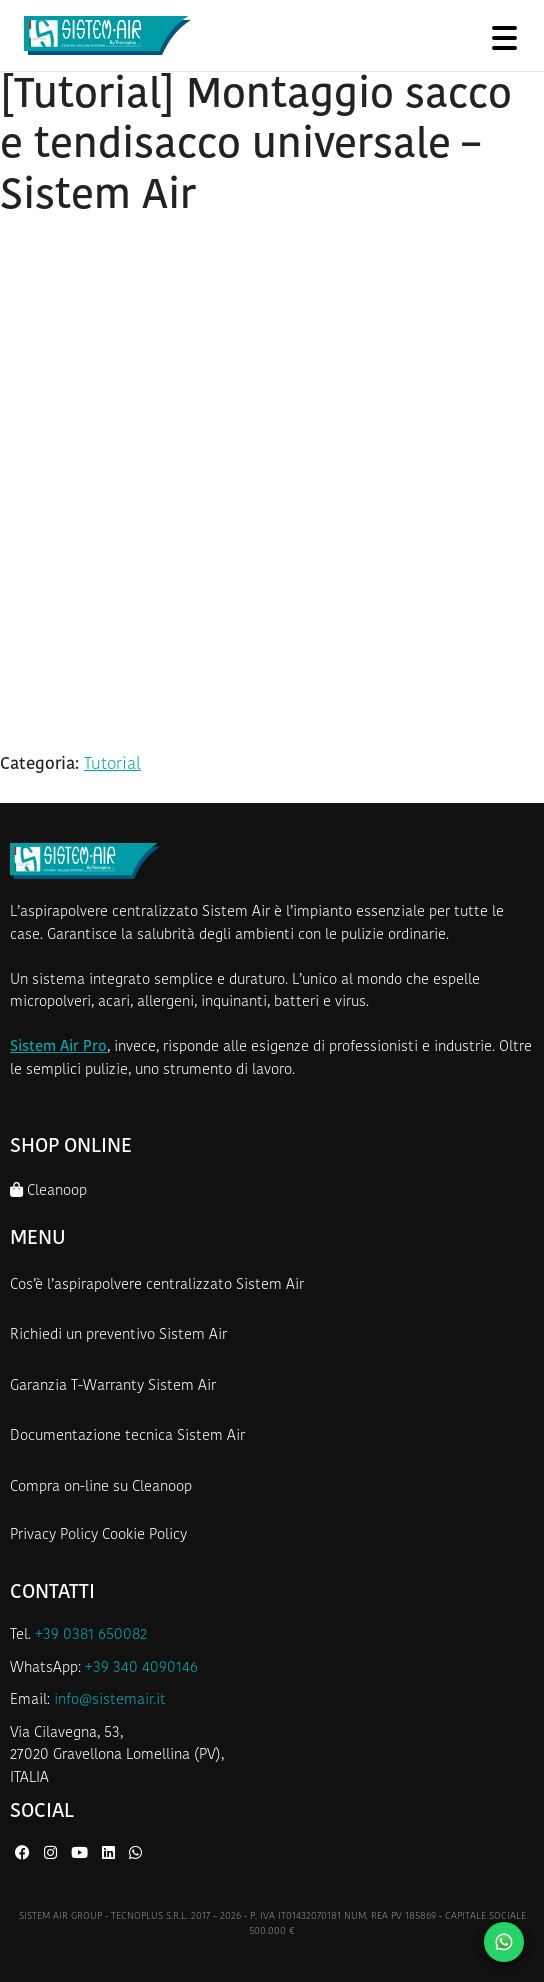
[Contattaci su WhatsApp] (504, 1942)
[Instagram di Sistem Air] (52, 1854)
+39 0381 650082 (91, 1635)
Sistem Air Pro (58, 1047)
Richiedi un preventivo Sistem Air (118, 1335)
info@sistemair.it (110, 1700)
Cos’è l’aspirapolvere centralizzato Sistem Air (157, 1285)
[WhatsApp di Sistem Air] (135, 1854)
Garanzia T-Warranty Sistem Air (113, 1386)
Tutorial (112, 764)
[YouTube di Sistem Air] (81, 1854)
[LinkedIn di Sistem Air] (110, 1854)
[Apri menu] (504, 37)
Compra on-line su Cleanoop (101, 1487)
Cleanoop (48, 1190)
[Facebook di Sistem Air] (24, 1854)
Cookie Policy (144, 1535)
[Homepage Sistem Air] (107, 36)
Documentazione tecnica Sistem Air (127, 1436)
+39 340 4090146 (141, 1668)
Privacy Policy (54, 1535)
